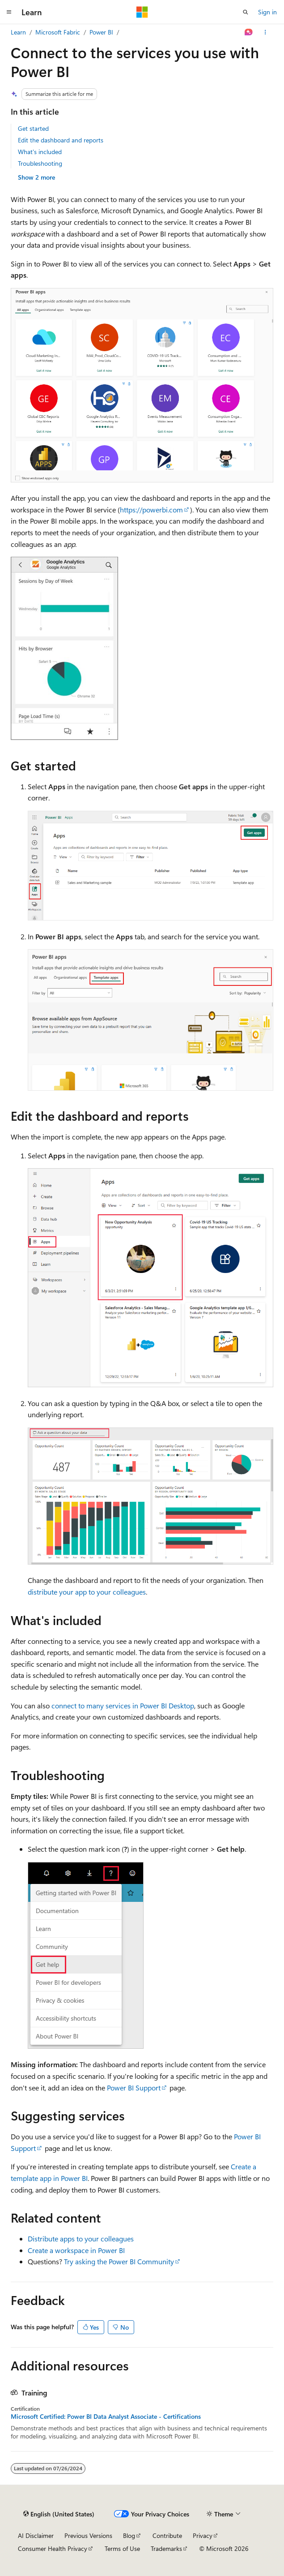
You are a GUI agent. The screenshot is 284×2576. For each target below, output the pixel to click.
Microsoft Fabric (57, 32)
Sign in (267, 12)
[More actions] (265, 32)
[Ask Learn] (249, 32)
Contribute (167, 2535)
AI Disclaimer (36, 2535)
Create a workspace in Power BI (76, 2250)
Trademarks (166, 2548)
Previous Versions (88, 2535)
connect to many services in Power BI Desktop (122, 1705)
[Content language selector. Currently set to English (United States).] (59, 2514)
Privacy (202, 2535)
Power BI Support (134, 2087)
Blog (129, 2535)
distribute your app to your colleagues (87, 1591)
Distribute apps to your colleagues (81, 2238)
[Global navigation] (9, 12)
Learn (18, 32)
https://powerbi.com (151, 509)
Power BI (101, 32)
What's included (40, 151)
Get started (33, 128)
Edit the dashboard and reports (60, 140)
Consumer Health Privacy (52, 2548)
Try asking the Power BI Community (119, 2261)
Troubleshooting (40, 163)
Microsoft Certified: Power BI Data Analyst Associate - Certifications (106, 2417)
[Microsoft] (142, 12)
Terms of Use (122, 2548)
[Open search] (245, 12)
